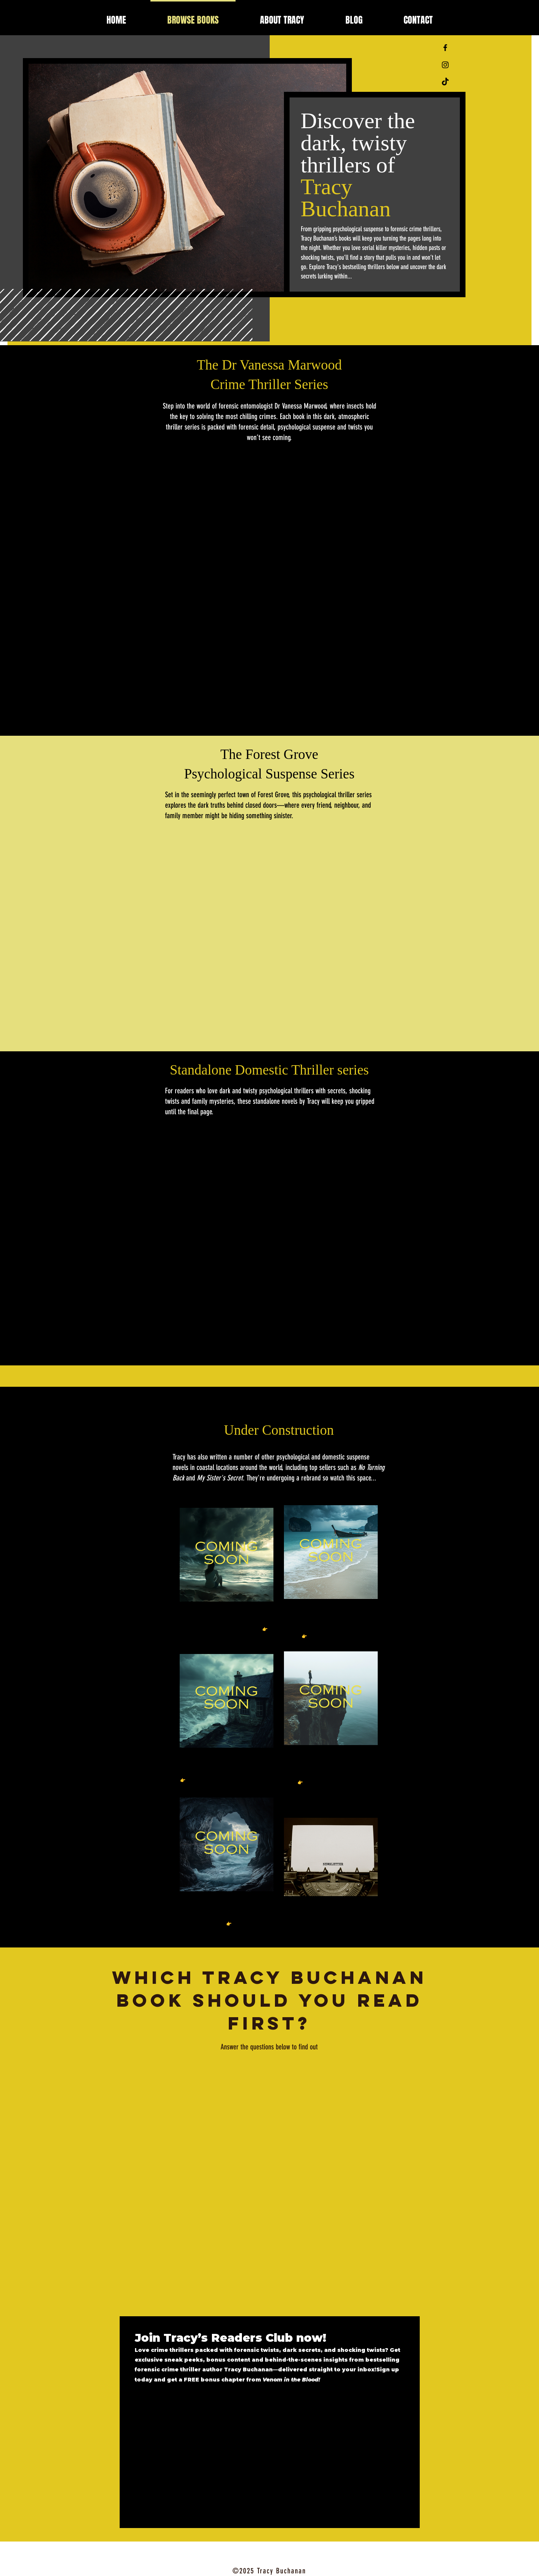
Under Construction (279, 1430)
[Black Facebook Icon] (445, 47)
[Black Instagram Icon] (445, 64)
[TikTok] (445, 82)
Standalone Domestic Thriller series (269, 1070)
